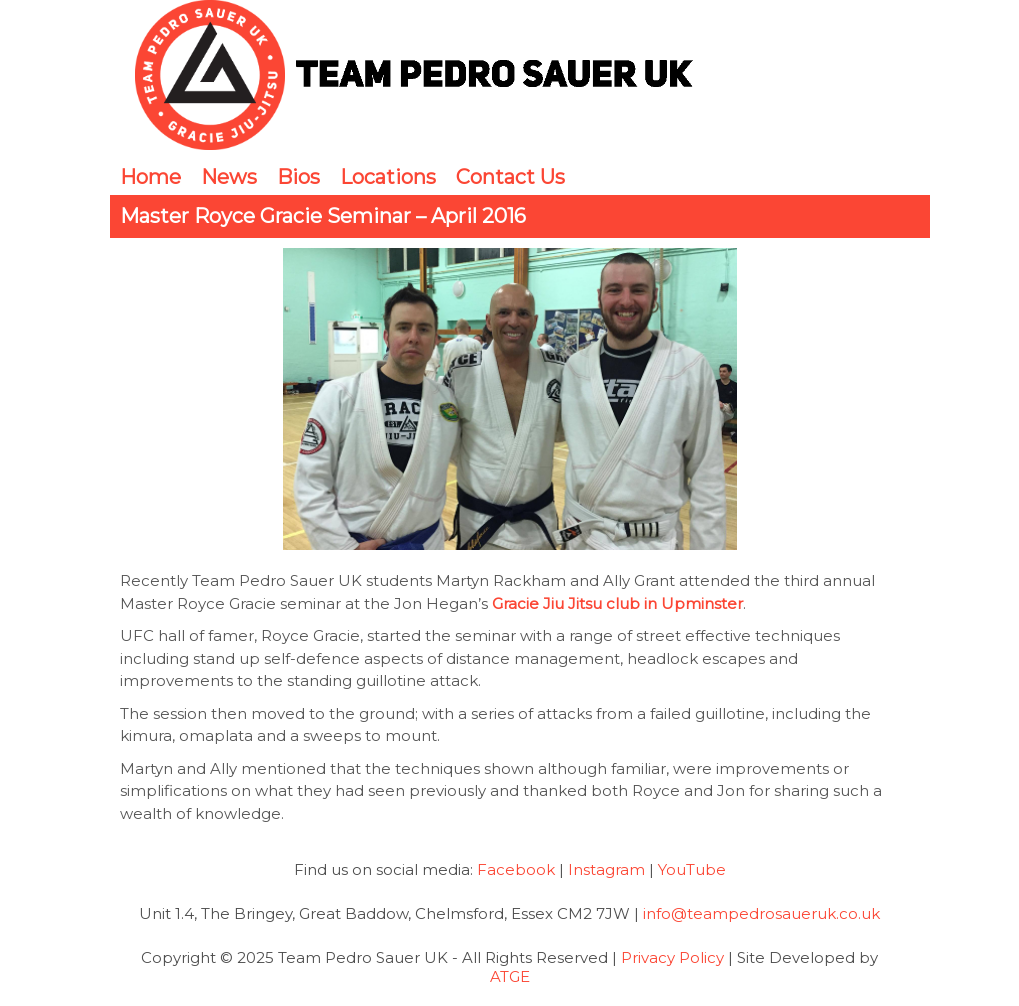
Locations (388, 177)
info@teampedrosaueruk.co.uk (761, 913)
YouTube (692, 869)
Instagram (606, 869)
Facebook (516, 869)
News (229, 177)
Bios (298, 177)
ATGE (510, 976)
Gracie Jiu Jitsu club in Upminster (617, 603)
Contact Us (510, 177)
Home (150, 177)
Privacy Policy (672, 957)
